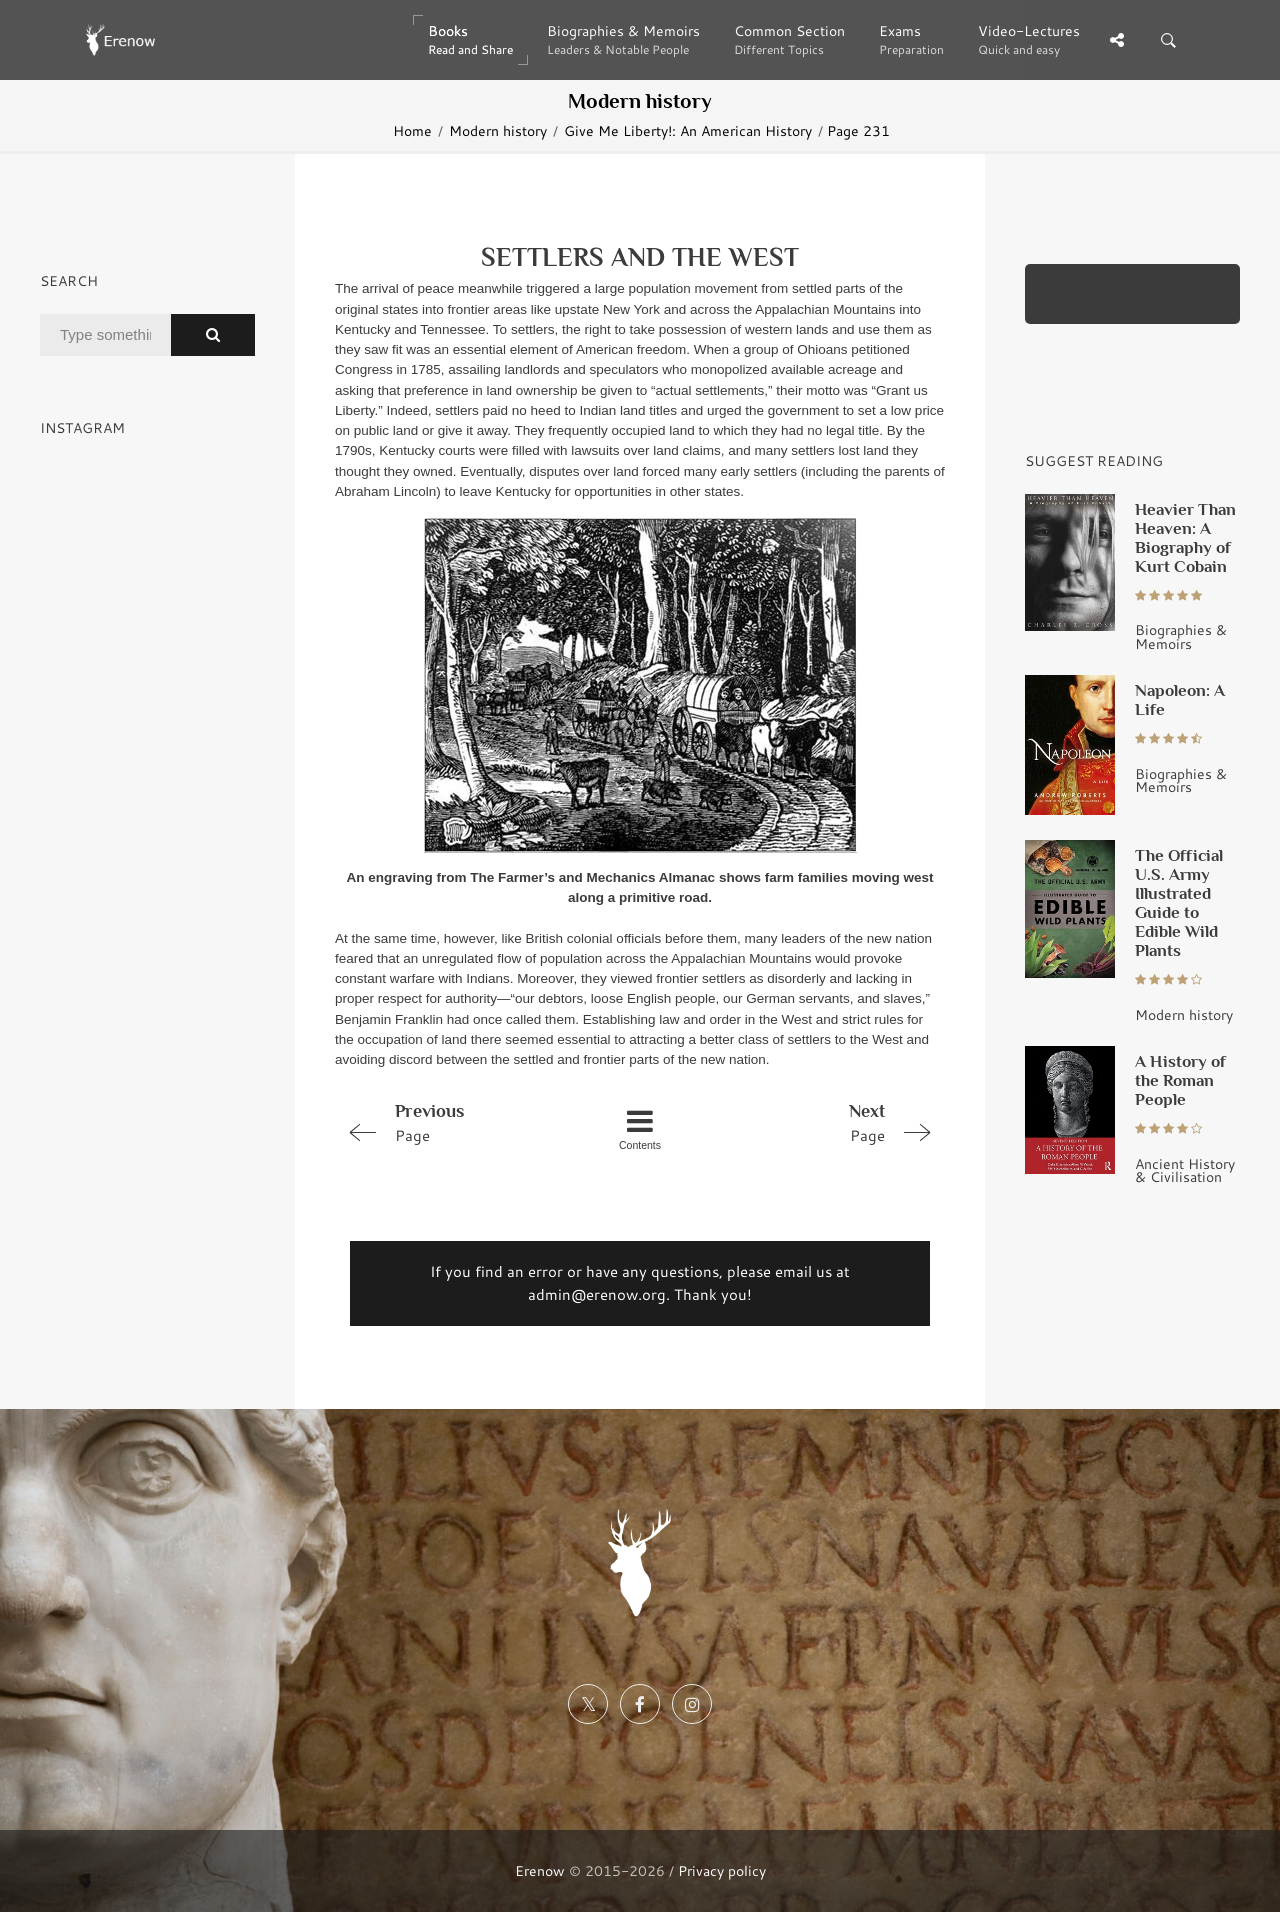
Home (412, 130)
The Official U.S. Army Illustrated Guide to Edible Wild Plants (1179, 902)
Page (456, 1122)
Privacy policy (722, 1870)
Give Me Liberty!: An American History (688, 130)
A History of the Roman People (1180, 1080)
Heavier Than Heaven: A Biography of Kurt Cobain (1185, 537)
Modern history (498, 130)
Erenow (540, 1870)
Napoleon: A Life (1180, 699)
